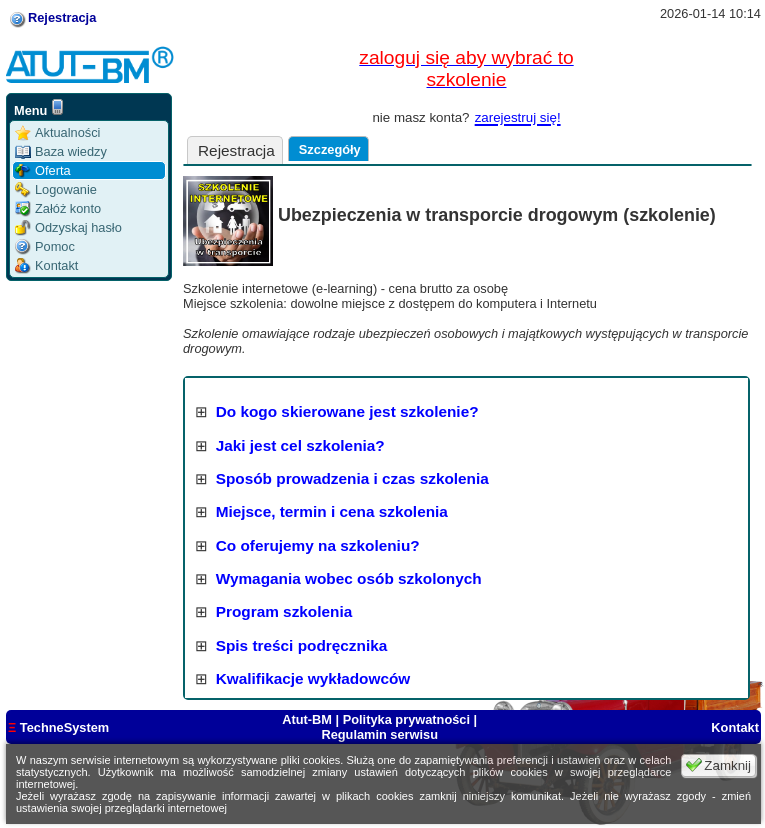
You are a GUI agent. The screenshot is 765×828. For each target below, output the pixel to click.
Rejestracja (62, 17)
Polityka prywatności (406, 719)
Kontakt (46, 265)
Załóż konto (58, 208)
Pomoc (45, 246)
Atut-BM (308, 719)
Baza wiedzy (61, 151)
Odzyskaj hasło (68, 227)
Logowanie (56, 189)
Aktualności (57, 132)
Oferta (43, 170)
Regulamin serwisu (379, 734)
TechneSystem (58, 727)
